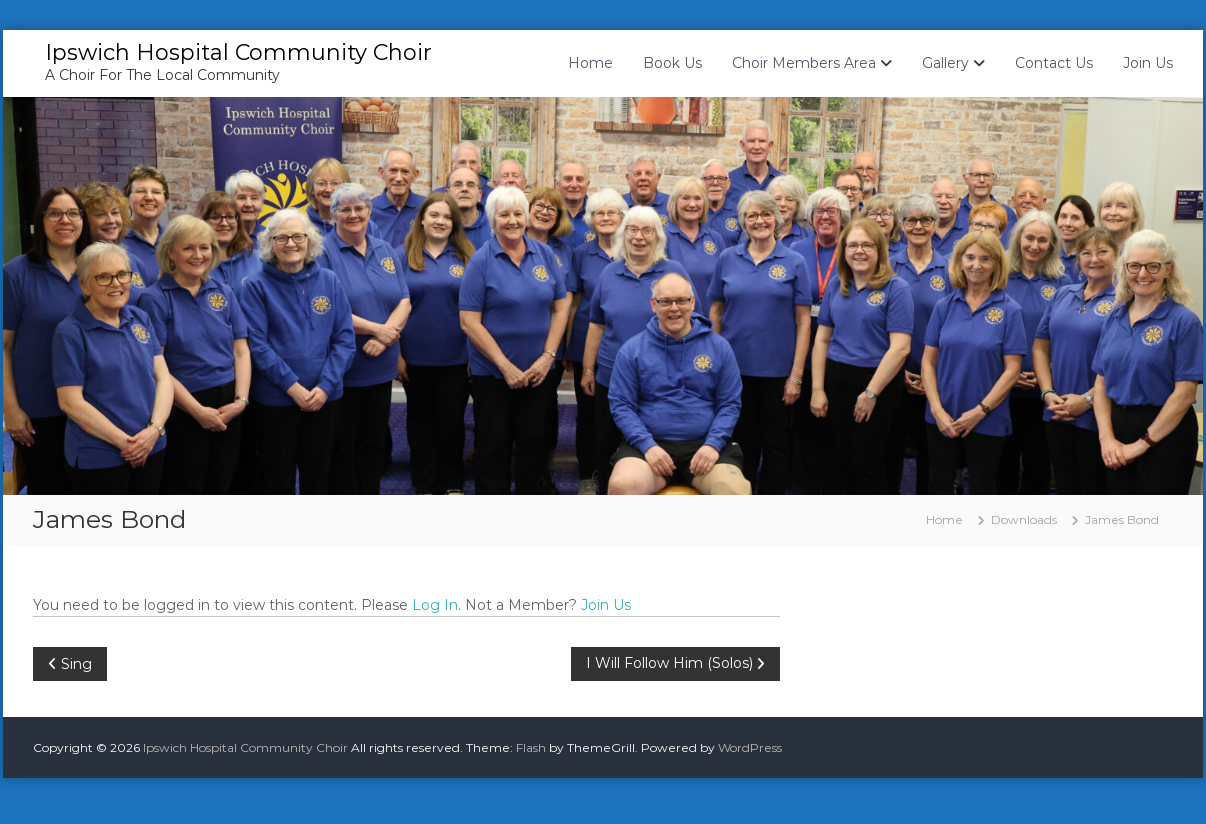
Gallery (945, 63)
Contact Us (1054, 63)
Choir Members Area (804, 63)
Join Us (1148, 63)
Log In (435, 605)
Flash (531, 747)
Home (590, 63)
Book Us (672, 63)
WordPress (750, 747)
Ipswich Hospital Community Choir (238, 52)
